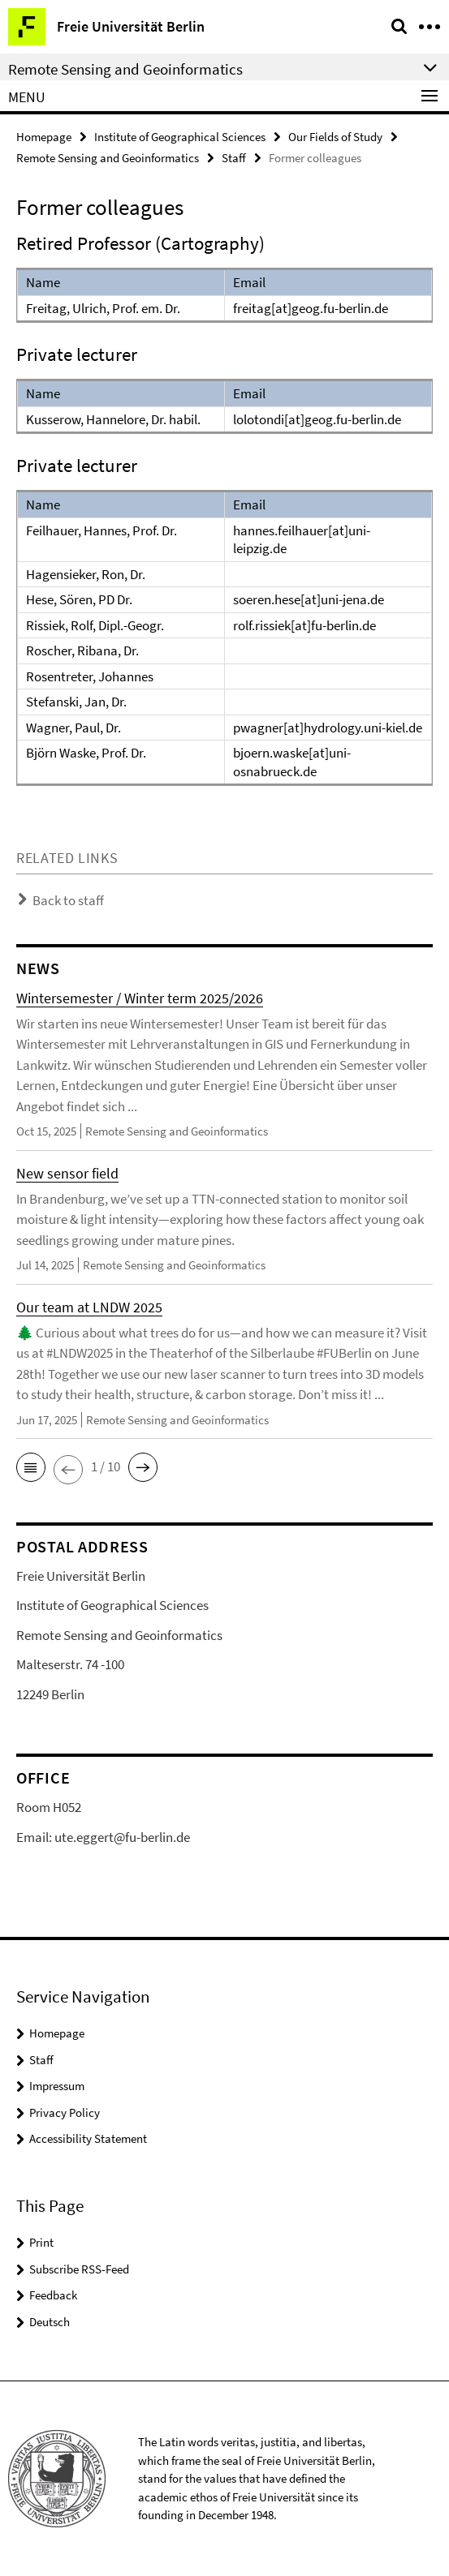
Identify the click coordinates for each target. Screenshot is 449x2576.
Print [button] (41, 2242)
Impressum (56, 2085)
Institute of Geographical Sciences (180, 136)
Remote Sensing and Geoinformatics (107, 157)
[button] (30, 1467)
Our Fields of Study (335, 136)
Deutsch (49, 2321)
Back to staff (68, 900)
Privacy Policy (64, 2112)
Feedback (53, 2295)
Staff (234, 157)
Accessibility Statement (88, 2138)
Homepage (43, 136)
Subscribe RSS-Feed (79, 2269)
